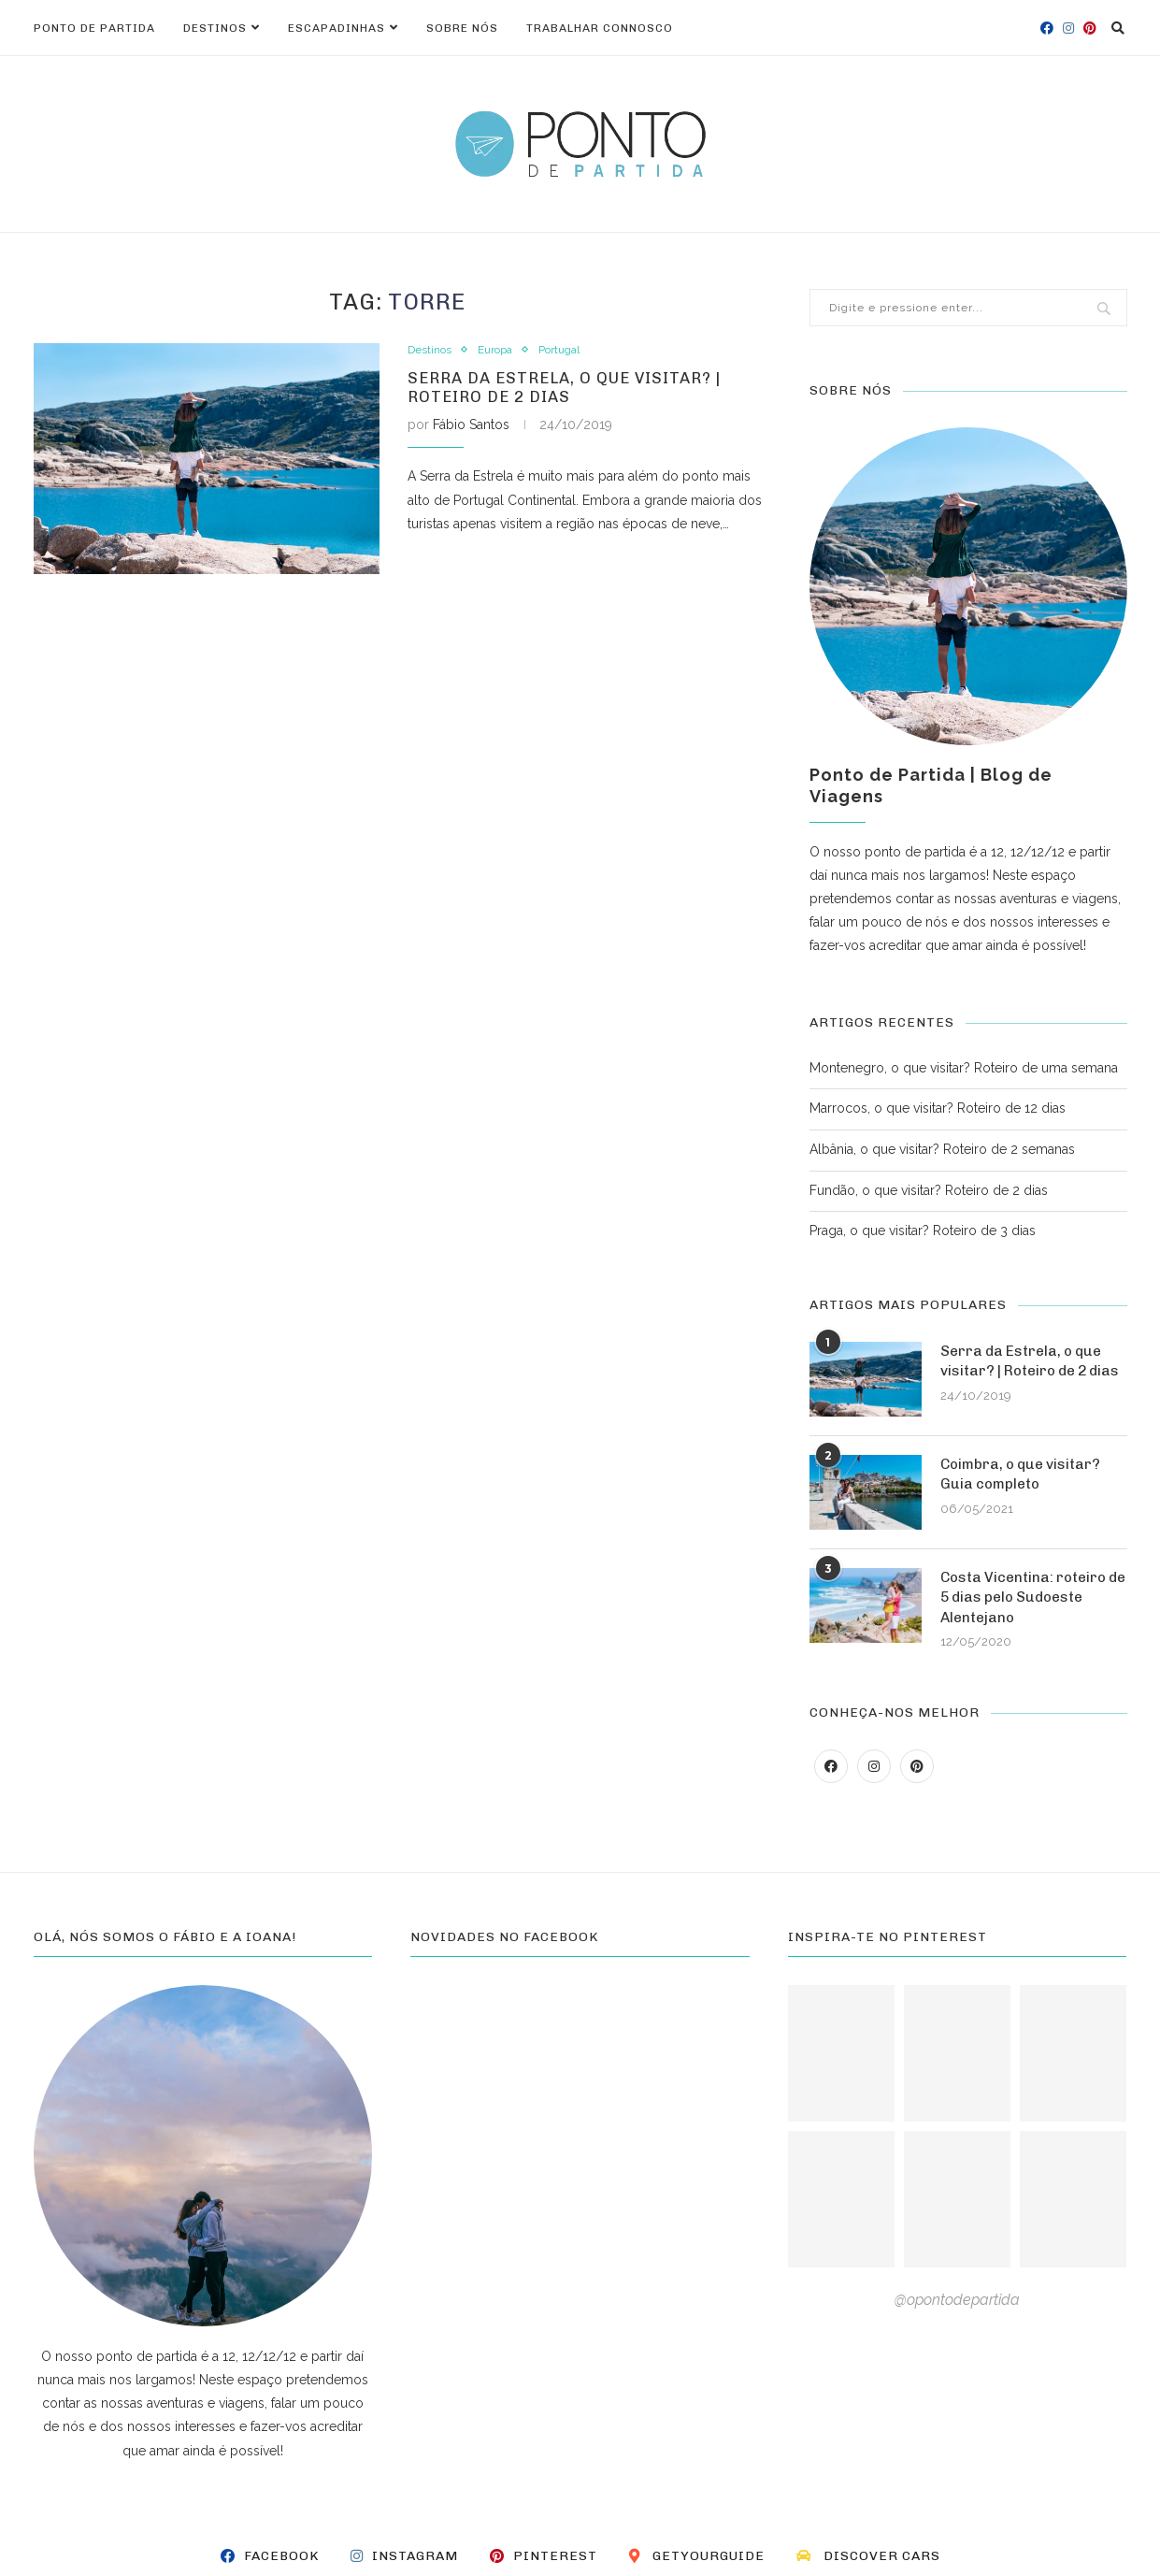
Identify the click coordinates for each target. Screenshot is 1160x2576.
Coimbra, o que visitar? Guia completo (1024, 1483)
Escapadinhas (336, 28)
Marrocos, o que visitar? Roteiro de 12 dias (937, 1108)
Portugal (571, 350)
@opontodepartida (957, 2311)
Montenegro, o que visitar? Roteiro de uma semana (963, 1067)
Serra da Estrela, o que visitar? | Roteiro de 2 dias (574, 390)
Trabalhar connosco (599, 28)
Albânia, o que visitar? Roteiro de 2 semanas (942, 1149)
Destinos (215, 28)
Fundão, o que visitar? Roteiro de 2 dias (928, 1190)
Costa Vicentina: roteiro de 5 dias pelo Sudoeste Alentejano (1026, 1607)
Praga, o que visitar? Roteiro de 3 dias (922, 1230)
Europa (501, 350)
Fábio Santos (471, 430)
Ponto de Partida (94, 28)
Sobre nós (462, 28)
